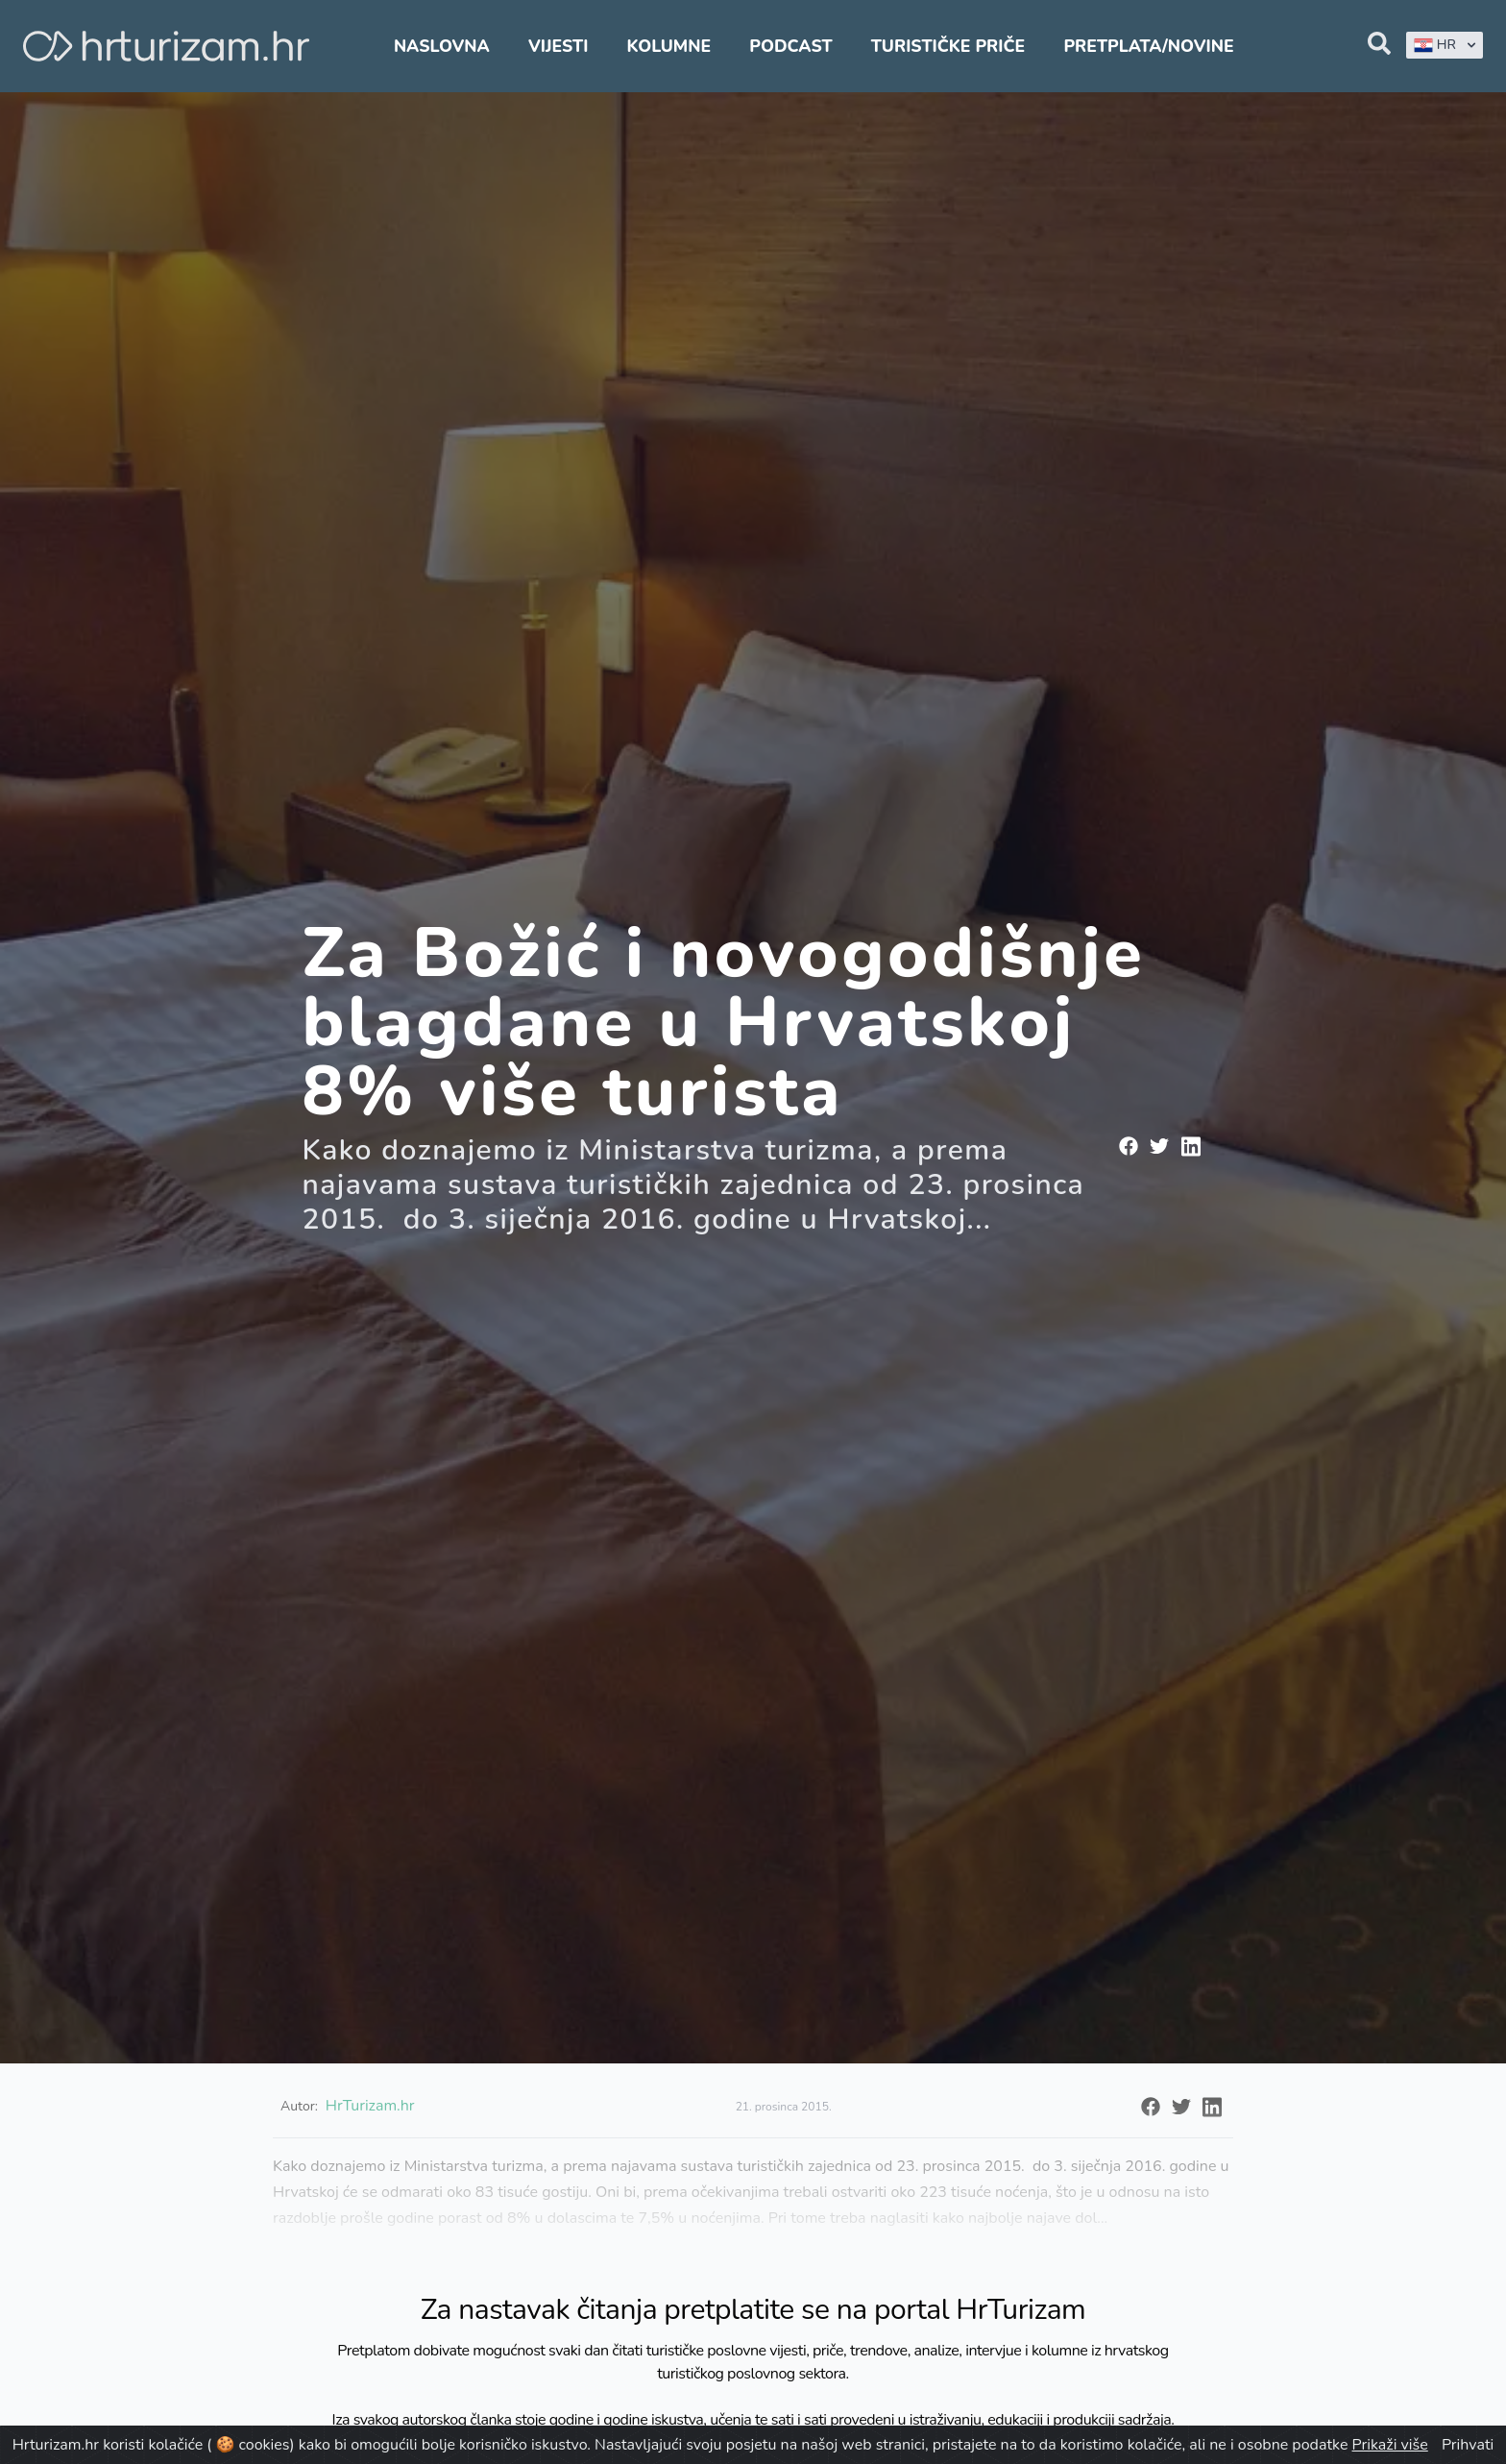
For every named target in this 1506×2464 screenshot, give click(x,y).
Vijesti (558, 46)
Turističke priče (948, 46)
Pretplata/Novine (1148, 46)
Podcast (790, 46)
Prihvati (1468, 2444)
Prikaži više (1390, 2444)
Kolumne (669, 46)
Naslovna (442, 46)
